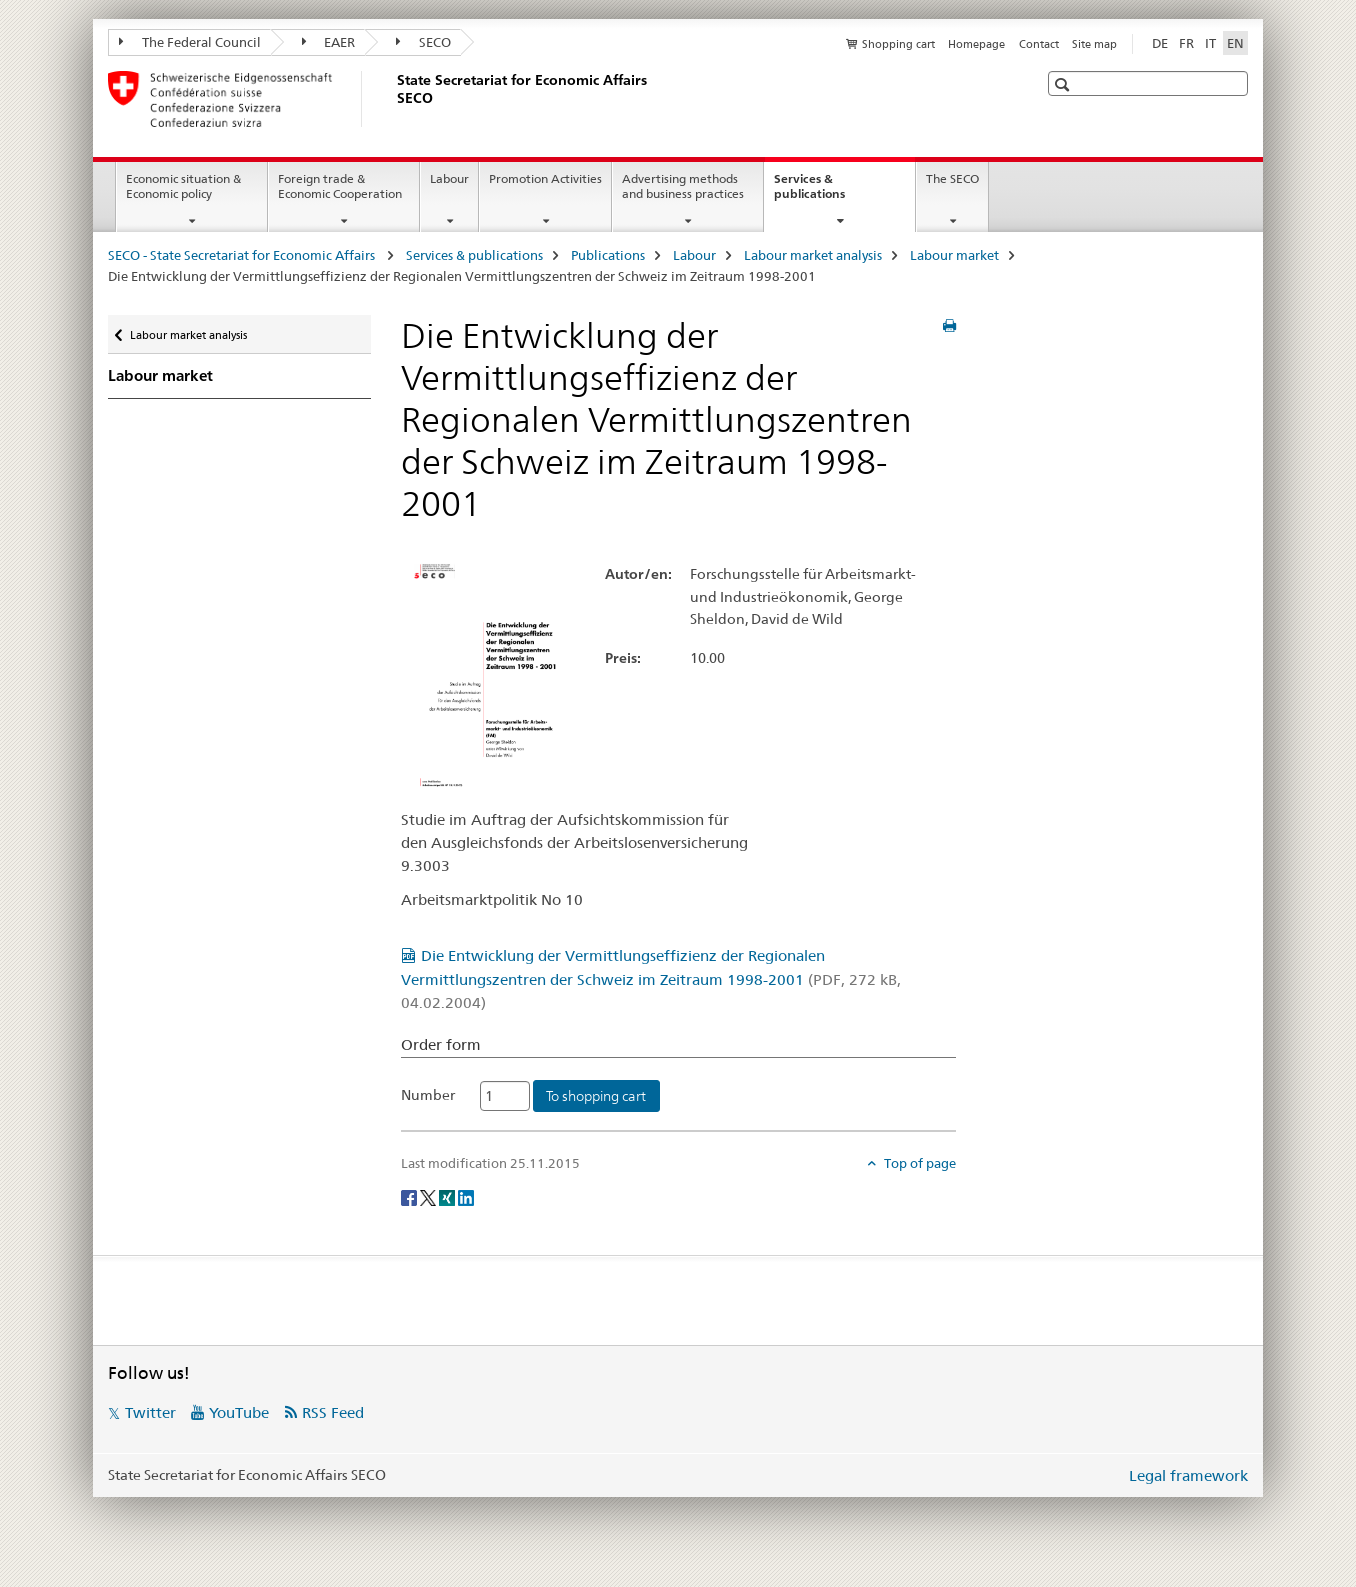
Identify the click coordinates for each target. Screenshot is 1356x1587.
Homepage (976, 44)
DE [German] (1160, 43)
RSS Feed (333, 1412)
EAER (329, 42)
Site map (1094, 44)
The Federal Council (190, 42)
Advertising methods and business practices (683, 186)
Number (428, 1095)
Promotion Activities (545, 178)
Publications (608, 255)
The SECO (952, 178)
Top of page (918, 1163)
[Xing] (448, 1196)
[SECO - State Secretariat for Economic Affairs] (393, 99)
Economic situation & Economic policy (183, 186)
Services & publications (831, 193)
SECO (423, 42)
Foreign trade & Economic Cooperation (340, 186)
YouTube (239, 1412)
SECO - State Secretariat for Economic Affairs (243, 255)
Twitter (150, 1412)
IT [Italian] (1210, 43)
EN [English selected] (1235, 43)
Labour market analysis (813, 255)
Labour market (954, 255)
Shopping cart (898, 44)
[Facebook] (410, 1196)
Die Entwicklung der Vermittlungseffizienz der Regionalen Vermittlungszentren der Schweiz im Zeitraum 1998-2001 (651, 978)
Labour (449, 178)
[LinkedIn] (466, 1196)
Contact (1039, 44)
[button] (1064, 84)
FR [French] (1186, 43)
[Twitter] (429, 1196)
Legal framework (1188, 1475)
